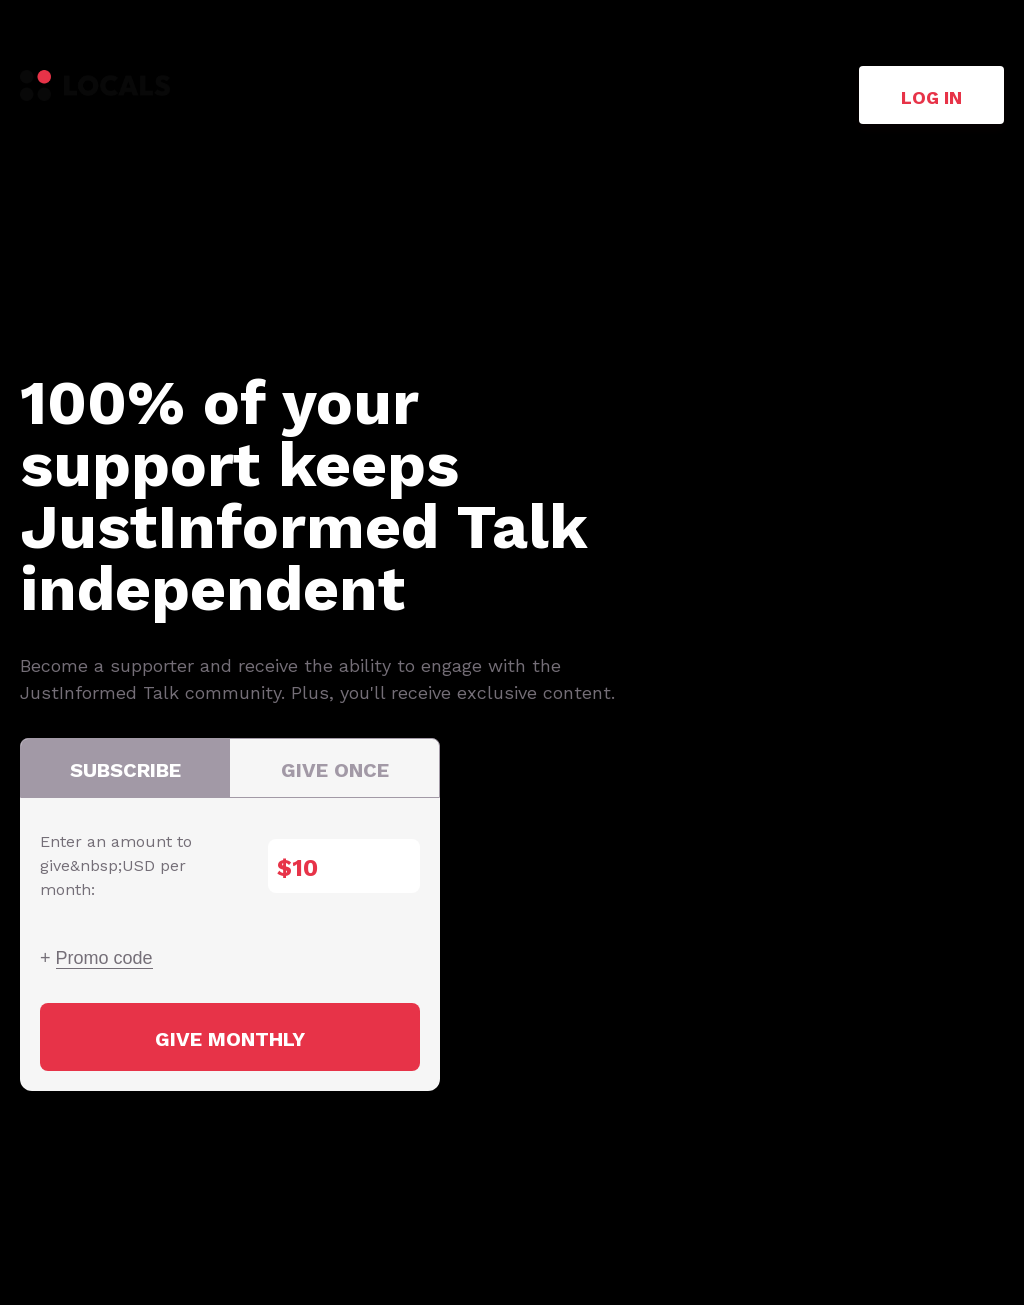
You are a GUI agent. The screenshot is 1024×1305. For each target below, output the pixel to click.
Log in (931, 97)
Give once (335, 770)
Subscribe (125, 770)
